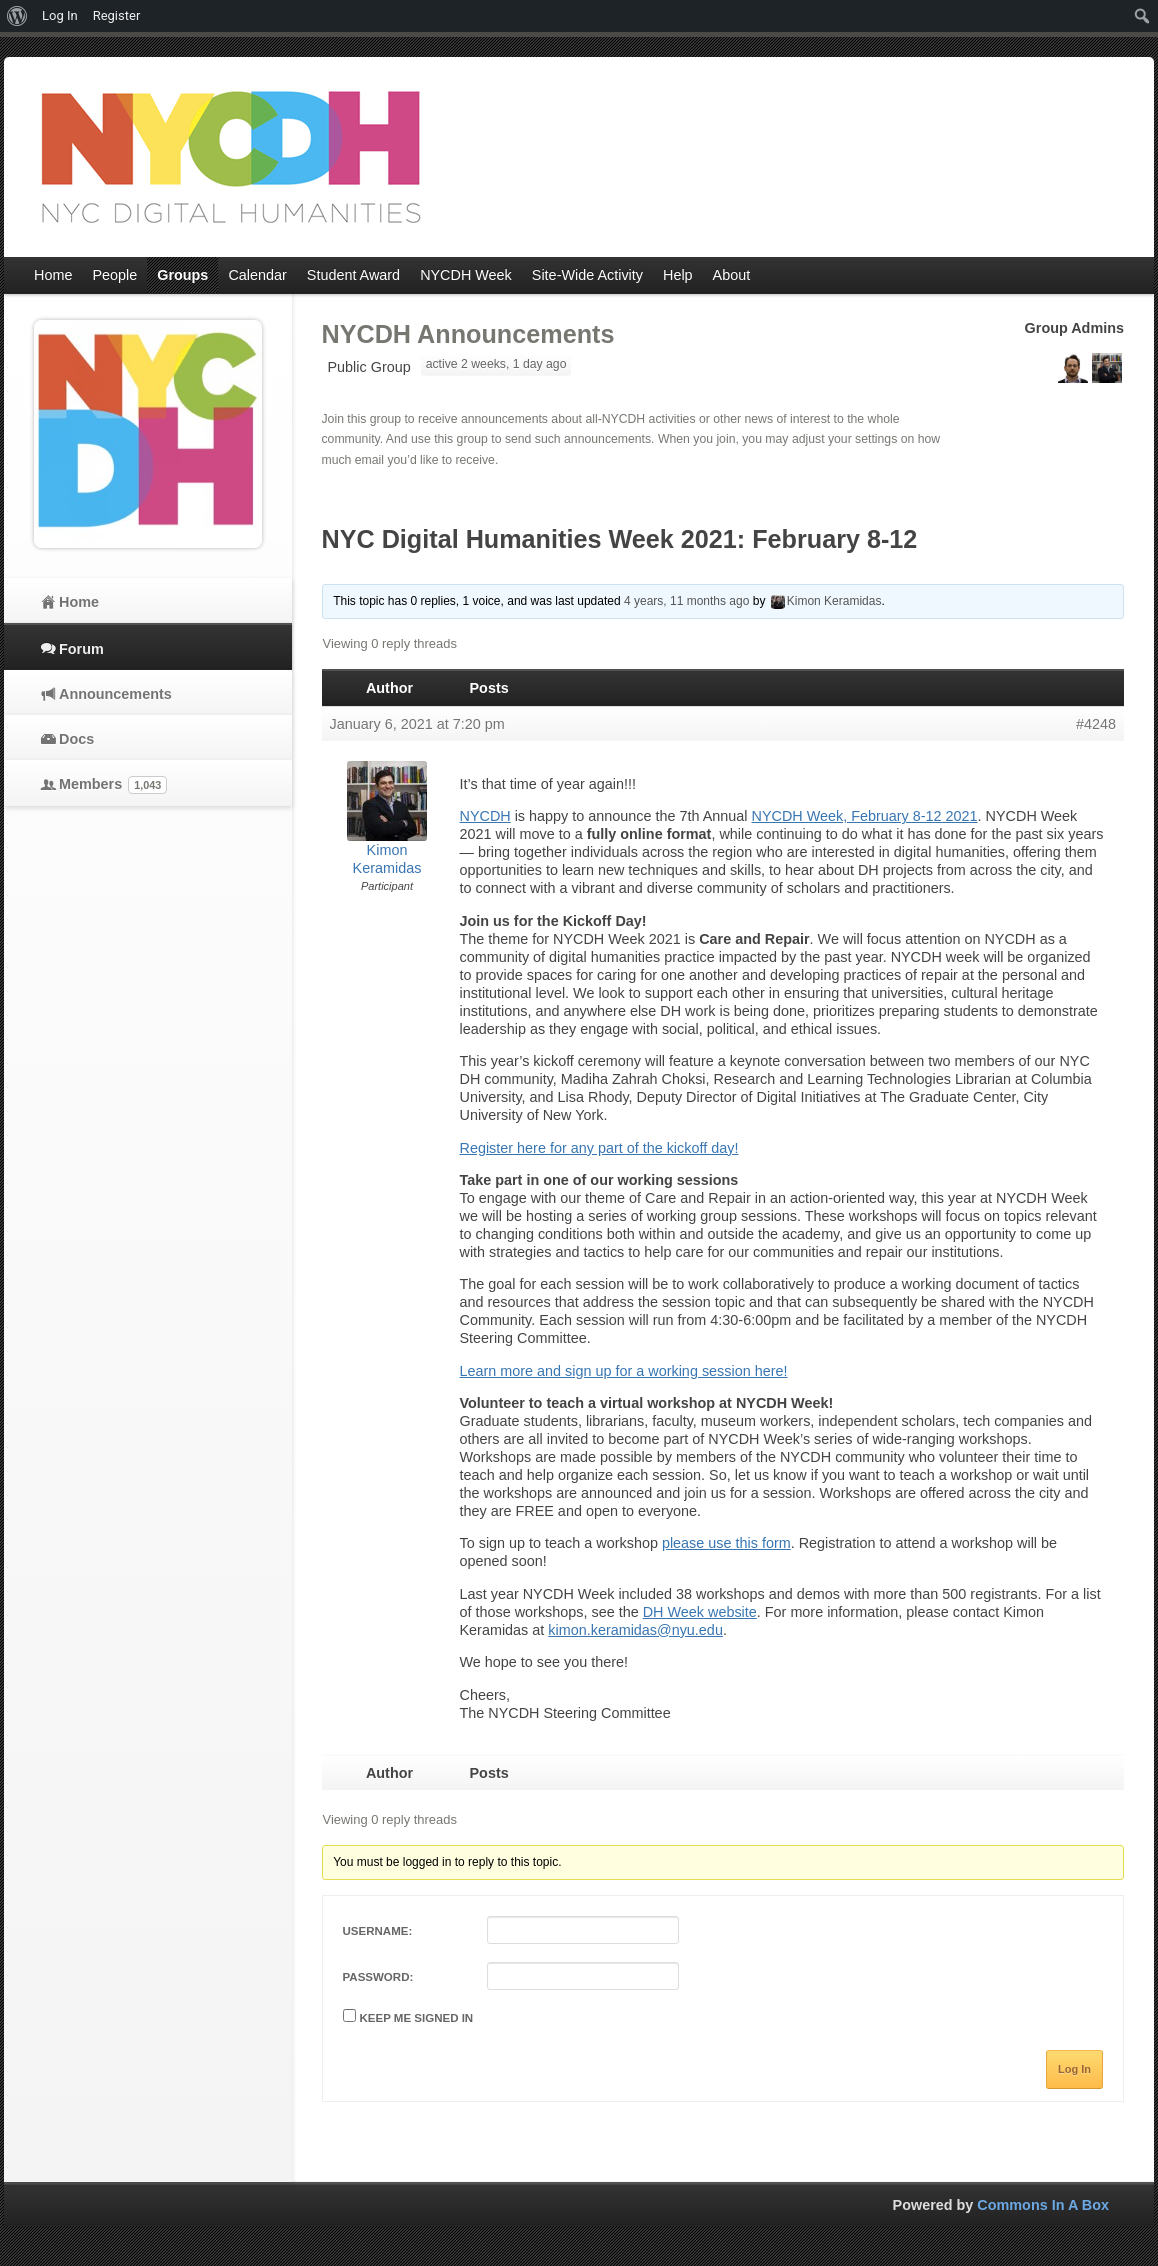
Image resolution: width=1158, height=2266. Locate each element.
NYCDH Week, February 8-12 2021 (865, 816)
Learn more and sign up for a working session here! (624, 1371)
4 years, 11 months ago (686, 601)
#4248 (1096, 724)
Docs (76, 739)
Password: (378, 1977)
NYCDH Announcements (468, 334)
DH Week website (700, 1612)
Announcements (115, 694)
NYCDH (485, 816)
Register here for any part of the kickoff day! (599, 1148)
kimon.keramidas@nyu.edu (635, 1630)
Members (113, 785)
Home (79, 602)
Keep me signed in (417, 2018)
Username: (378, 1931)
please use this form (726, 1543)
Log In (1074, 2069)
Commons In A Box (1043, 2205)
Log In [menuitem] (60, 15)
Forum (81, 649)
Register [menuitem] (117, 15)
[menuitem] (17, 16)
